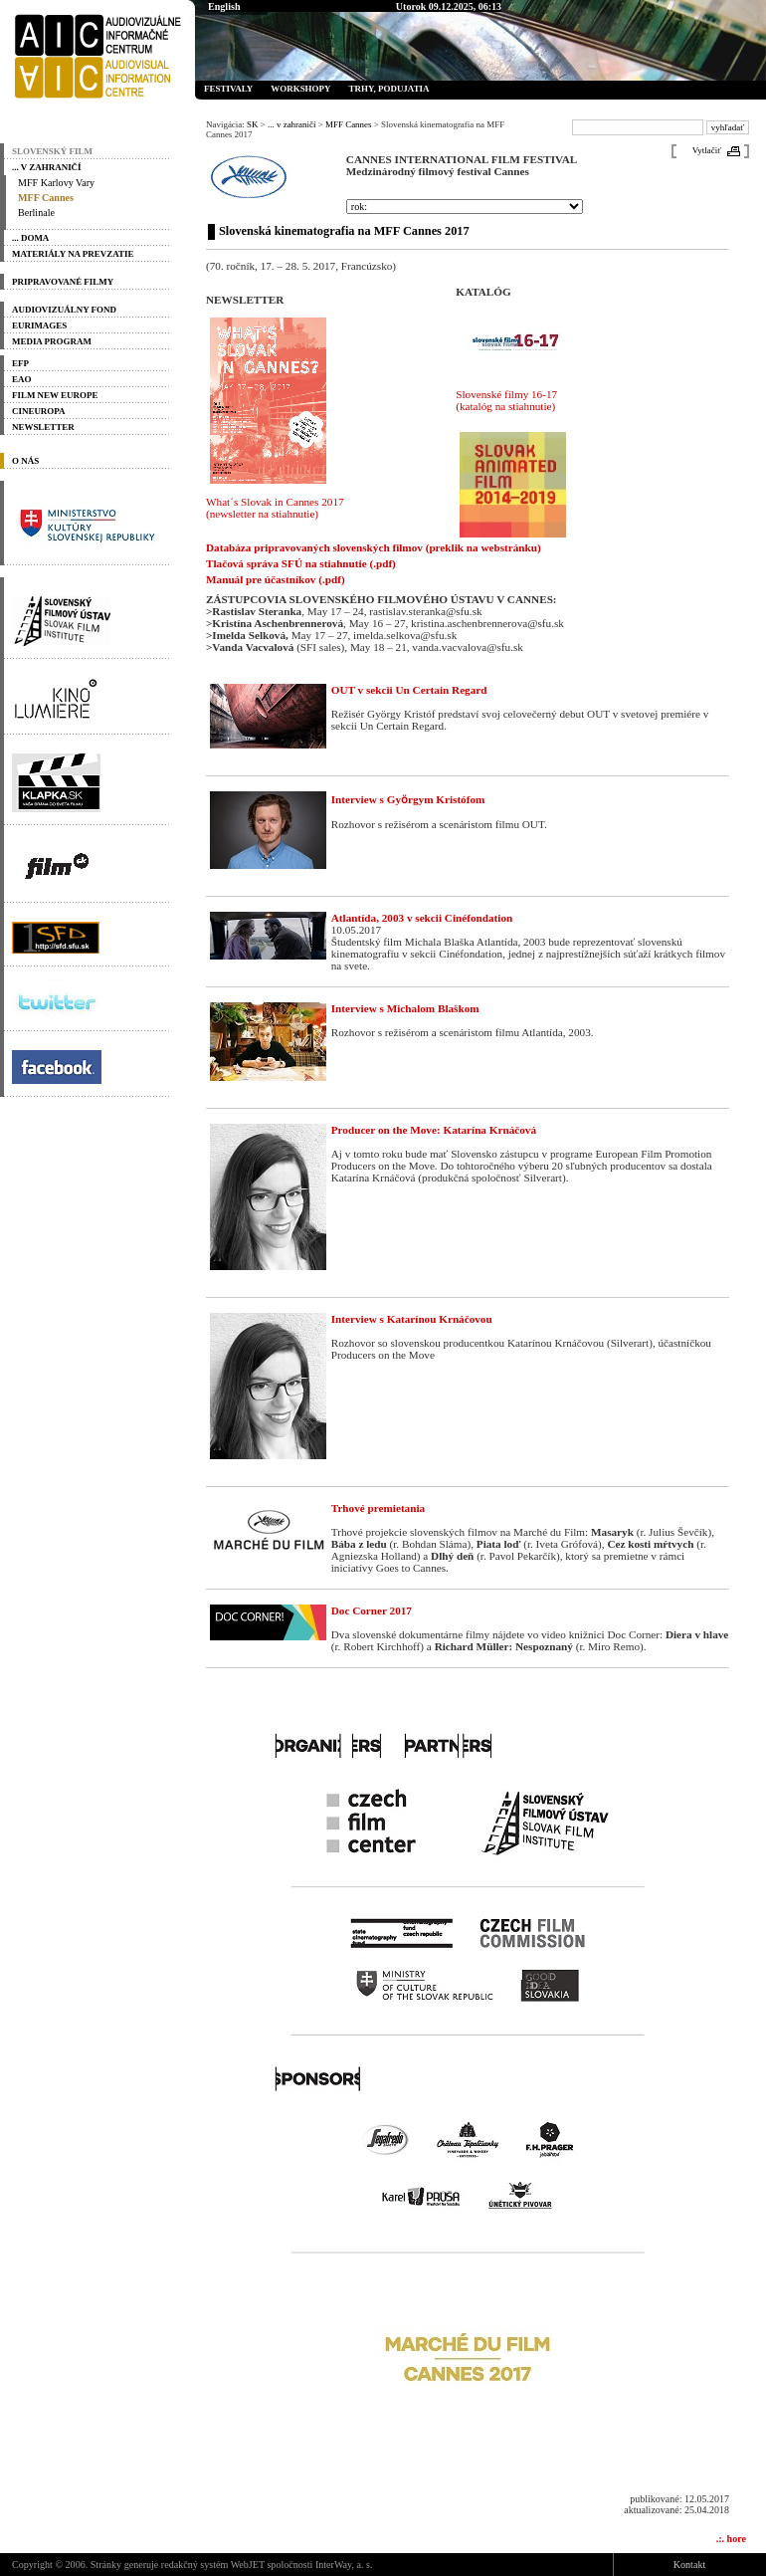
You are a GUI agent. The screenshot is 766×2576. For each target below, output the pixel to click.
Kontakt (689, 2564)
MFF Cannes (46, 197)
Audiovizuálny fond (64, 310)
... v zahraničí (47, 167)
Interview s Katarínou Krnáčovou (411, 1319)
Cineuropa (39, 411)
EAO (21, 379)
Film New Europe (54, 395)
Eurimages (39, 325)
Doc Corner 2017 (371, 1610)
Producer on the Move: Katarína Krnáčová (433, 1130)
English (224, 6)
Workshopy (300, 89)
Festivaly (228, 89)
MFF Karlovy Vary (56, 182)
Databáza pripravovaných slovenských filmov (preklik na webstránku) (373, 547)
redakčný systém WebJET (213, 2564)
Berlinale (36, 212)
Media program (52, 341)
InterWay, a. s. (344, 2564)
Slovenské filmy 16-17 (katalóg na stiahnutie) (506, 400)
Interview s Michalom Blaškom (405, 1008)
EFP (20, 363)
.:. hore (731, 2538)
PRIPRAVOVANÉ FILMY (62, 282)
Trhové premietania (378, 1508)
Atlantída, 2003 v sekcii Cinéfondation (421, 918)
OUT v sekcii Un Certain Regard (409, 690)
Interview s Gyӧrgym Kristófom (408, 799)
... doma (30, 238)
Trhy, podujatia (388, 89)
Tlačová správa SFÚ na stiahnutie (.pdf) (301, 563)
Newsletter (43, 427)
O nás (25, 461)
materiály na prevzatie (72, 254)
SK (252, 124)
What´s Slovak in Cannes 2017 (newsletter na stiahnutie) (275, 508)
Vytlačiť (706, 150)
